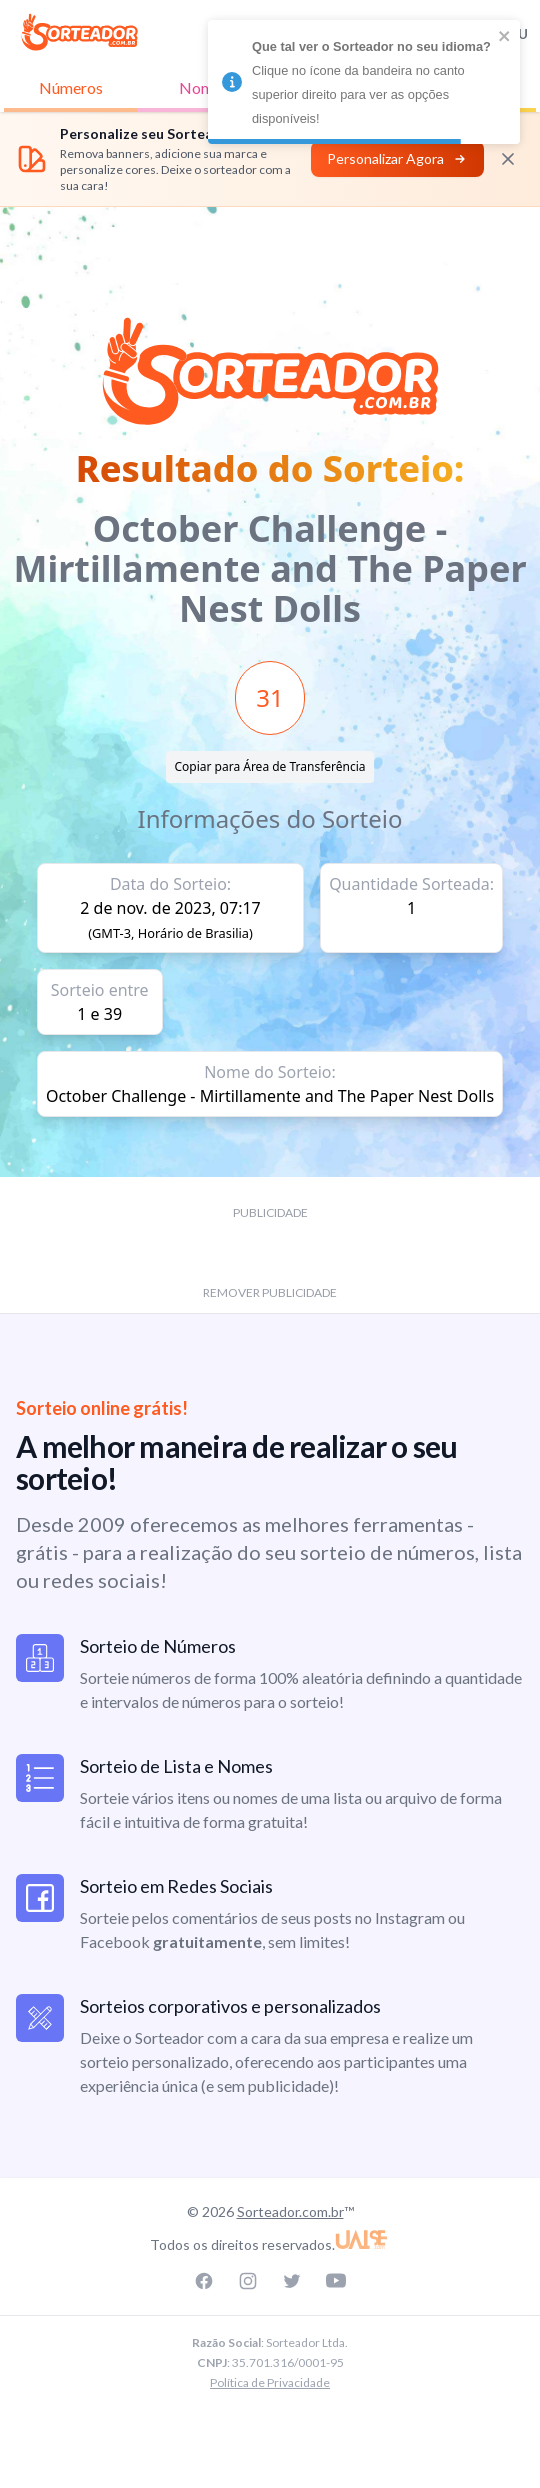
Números (71, 87)
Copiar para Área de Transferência (269, 766)
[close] (505, 36)
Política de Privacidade (270, 2382)
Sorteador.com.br (290, 2211)
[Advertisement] (270, 252)
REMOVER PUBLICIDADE (270, 1292)
